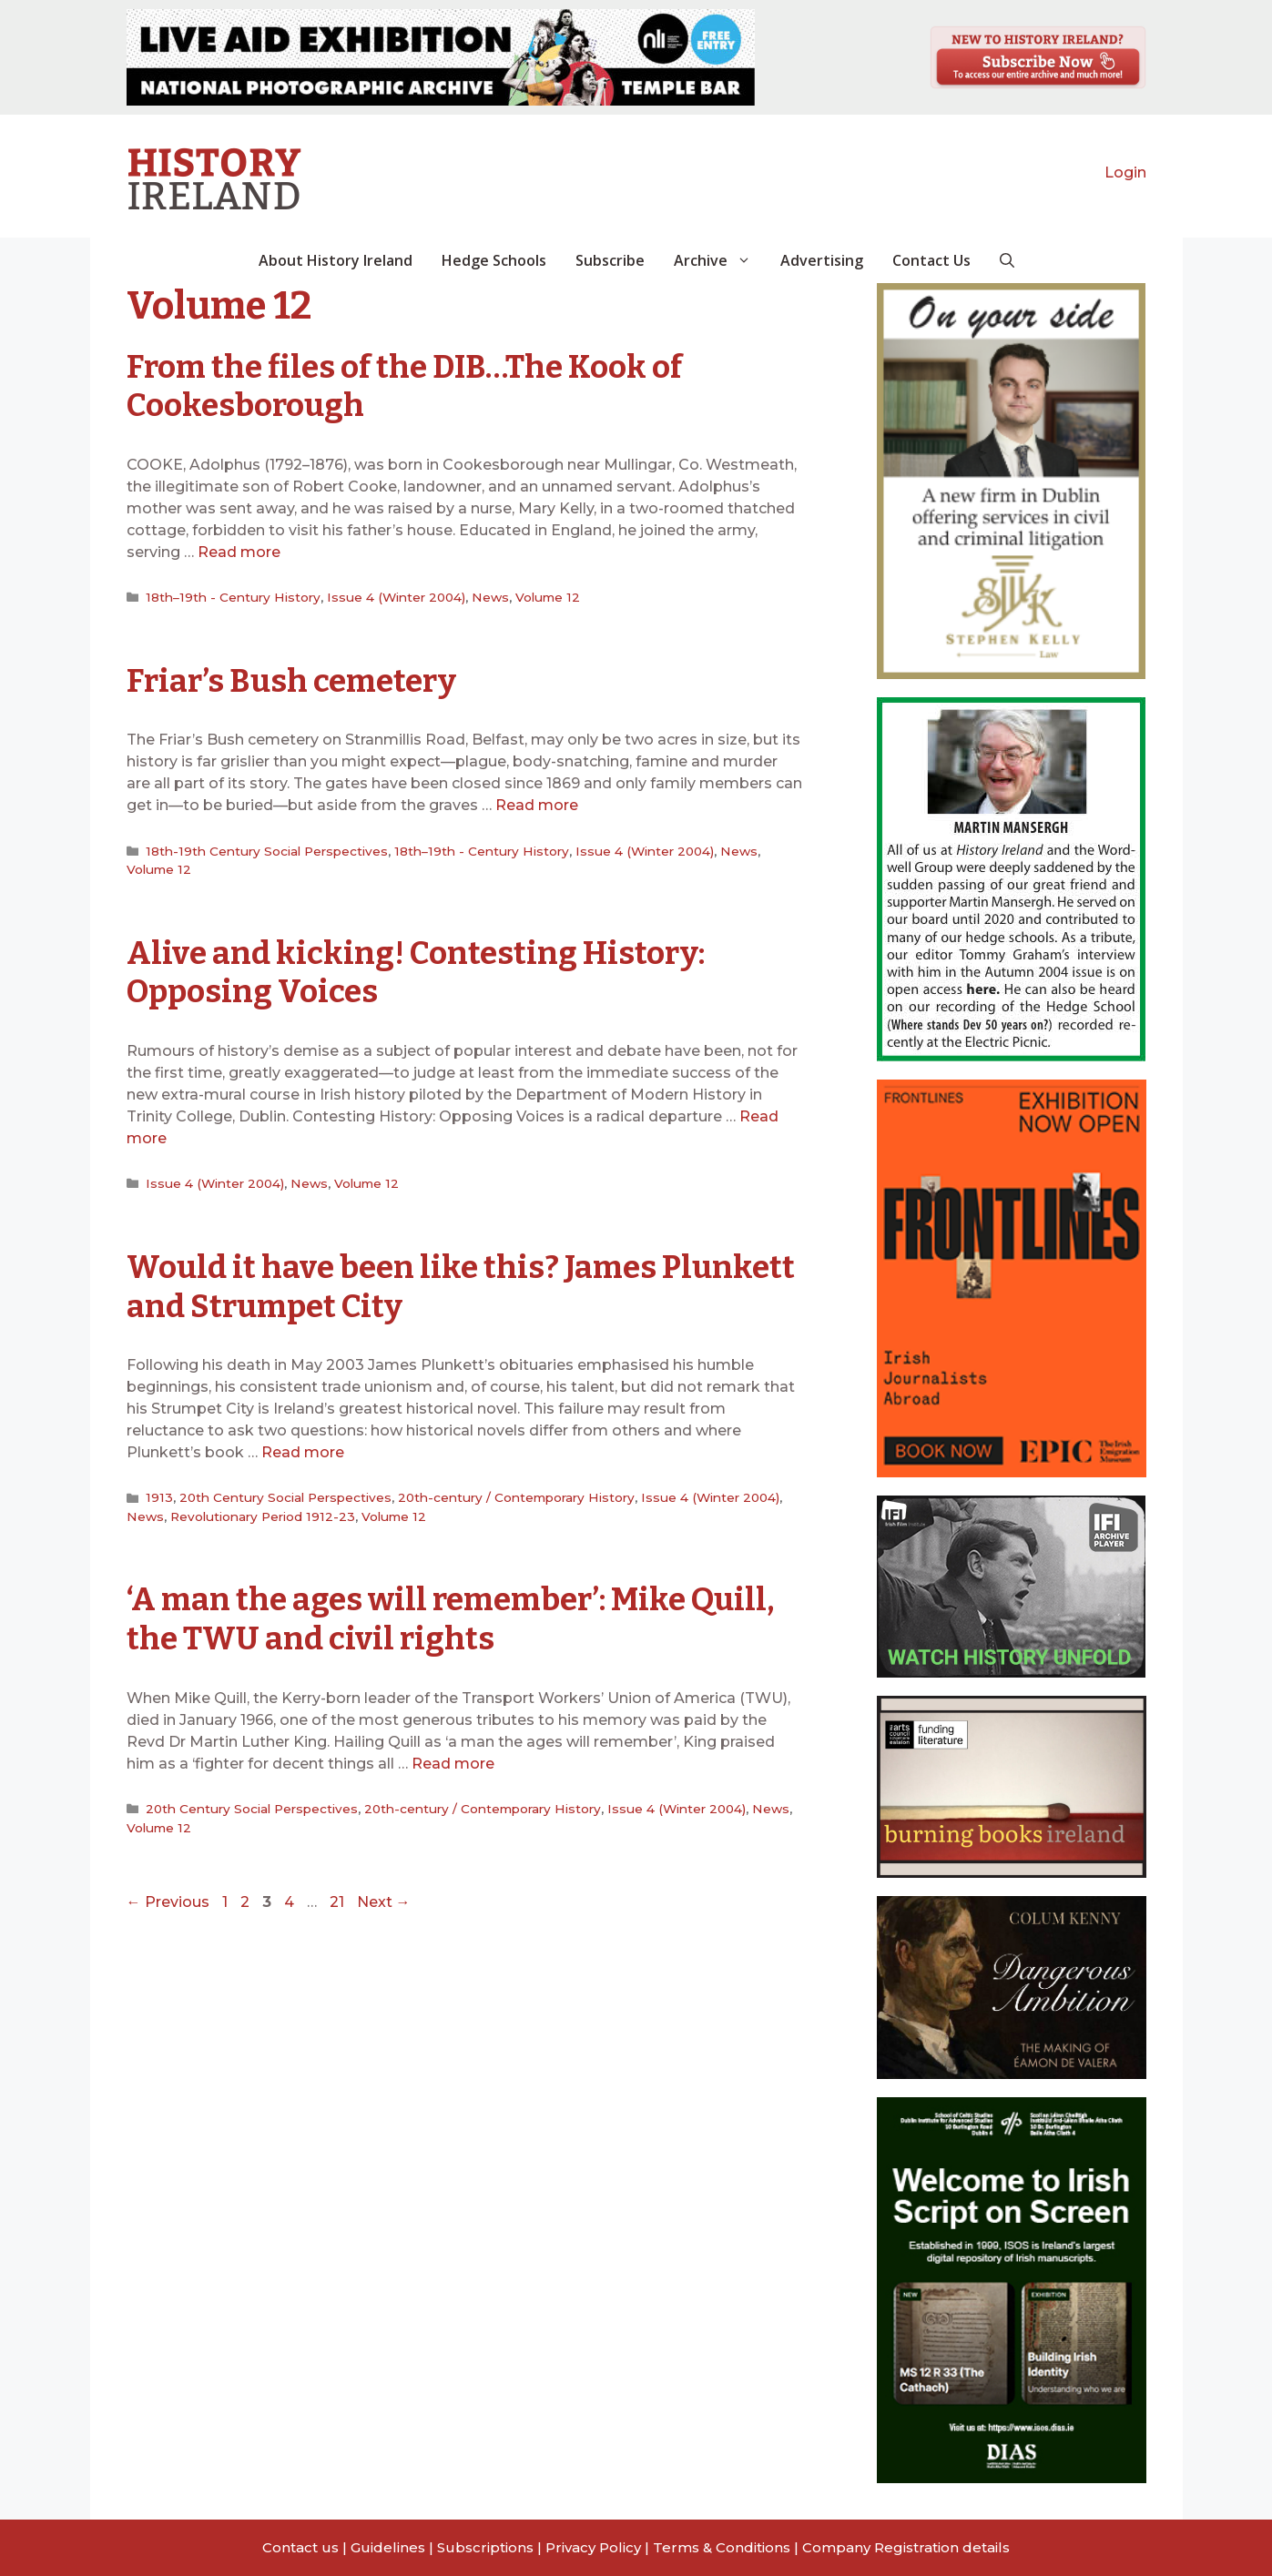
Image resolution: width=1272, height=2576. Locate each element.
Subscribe (610, 260)
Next (384, 1895)
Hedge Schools (494, 260)
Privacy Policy (593, 2547)
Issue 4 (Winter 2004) (390, 596)
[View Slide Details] (441, 57)
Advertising (821, 260)
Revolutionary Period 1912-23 (259, 1511)
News (483, 596)
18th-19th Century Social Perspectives (264, 848)
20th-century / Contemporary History (510, 1493)
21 (339, 1895)
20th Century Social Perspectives (281, 1493)
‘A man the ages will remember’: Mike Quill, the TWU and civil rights (454, 1614)
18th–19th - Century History (230, 596)
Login (1125, 172)
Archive (720, 260)
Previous (168, 1895)
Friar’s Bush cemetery (294, 679)
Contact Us (931, 260)
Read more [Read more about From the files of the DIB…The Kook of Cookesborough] (239, 551)
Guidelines (388, 2547)
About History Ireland (335, 260)
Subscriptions (485, 2547)
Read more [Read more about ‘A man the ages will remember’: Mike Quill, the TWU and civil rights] (453, 1757)
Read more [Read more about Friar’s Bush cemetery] (536, 803)
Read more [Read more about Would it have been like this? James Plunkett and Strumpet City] (302, 1447)
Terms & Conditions (721, 2547)
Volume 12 (539, 596)
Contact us (300, 2547)
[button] (1007, 260)
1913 (157, 1493)
